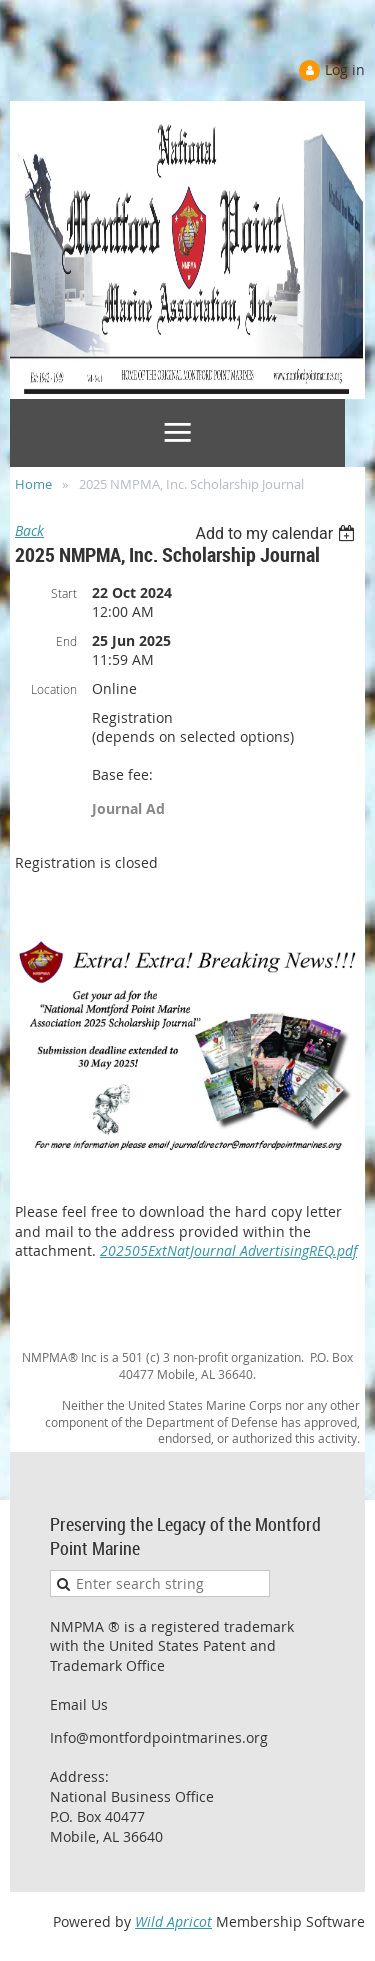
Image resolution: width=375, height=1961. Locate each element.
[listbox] (277, 533)
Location (54, 689)
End (66, 641)
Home (33, 484)
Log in (345, 69)
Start (64, 593)
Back (29, 530)
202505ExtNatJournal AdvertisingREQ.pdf (228, 1250)
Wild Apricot (173, 1921)
